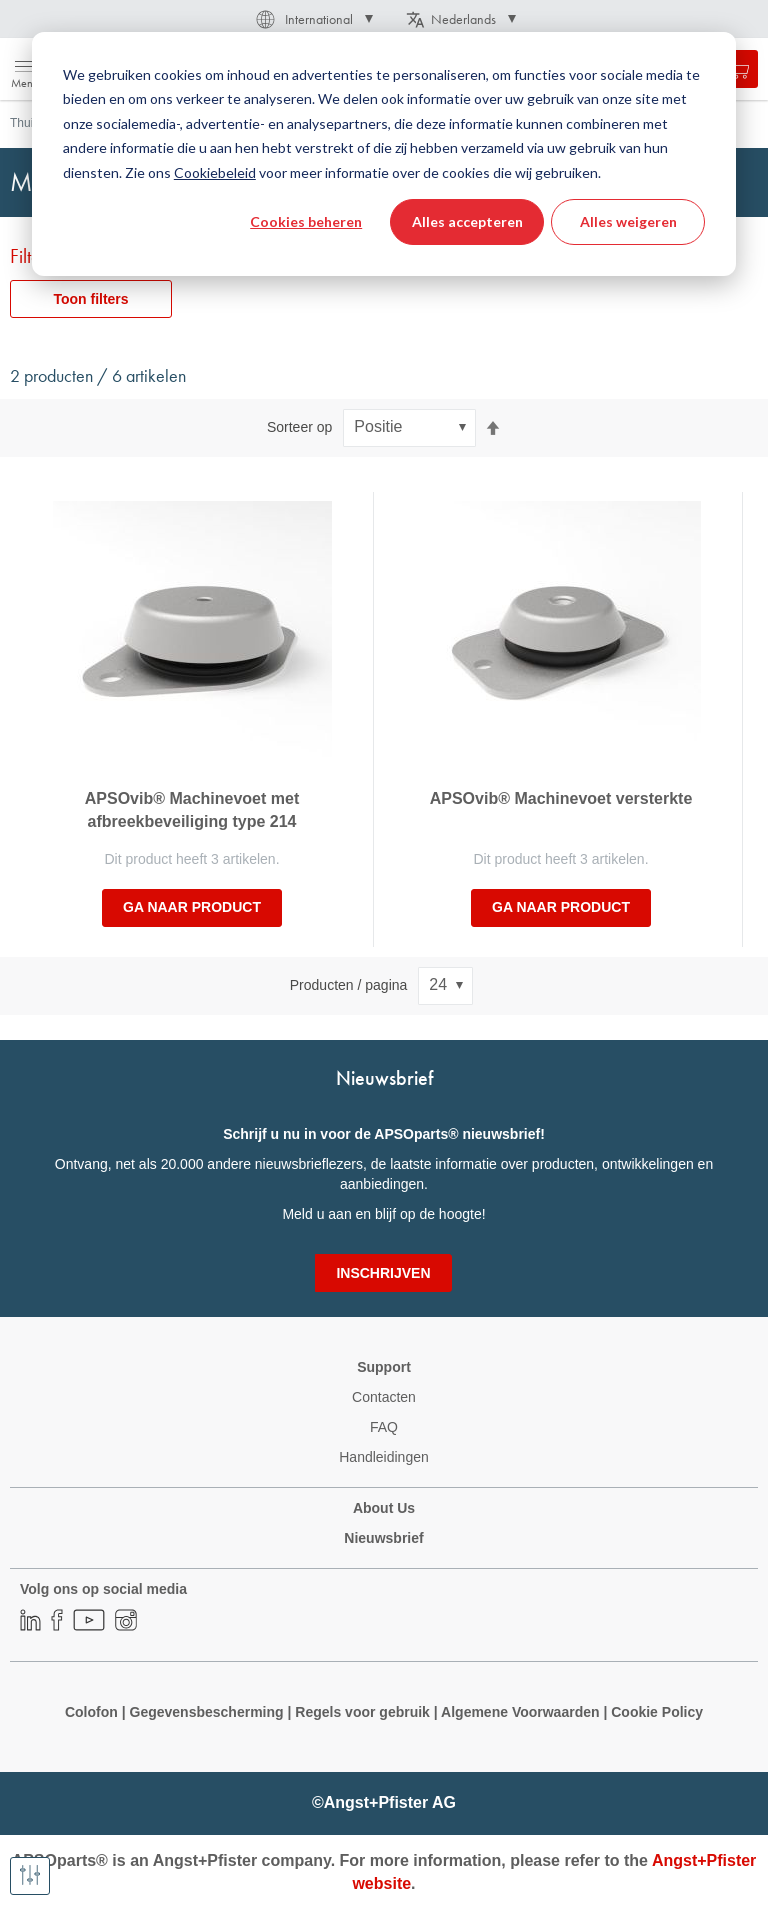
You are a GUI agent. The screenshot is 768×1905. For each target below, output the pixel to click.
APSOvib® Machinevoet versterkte (561, 798)
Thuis (24, 123)
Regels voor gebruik (362, 1712)
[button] (313, 19)
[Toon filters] (30, 1876)
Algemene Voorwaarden (522, 1712)
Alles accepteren (467, 221)
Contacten (384, 1397)
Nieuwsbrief (383, 1538)
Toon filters (90, 299)
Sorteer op (299, 427)
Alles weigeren (628, 221)
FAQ (384, 1427)
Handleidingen (384, 1457)
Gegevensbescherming (207, 1712)
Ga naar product (192, 907)
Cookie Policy (655, 1712)
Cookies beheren (306, 221)
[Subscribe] (383, 1273)
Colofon (91, 1712)
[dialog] (384, 154)
